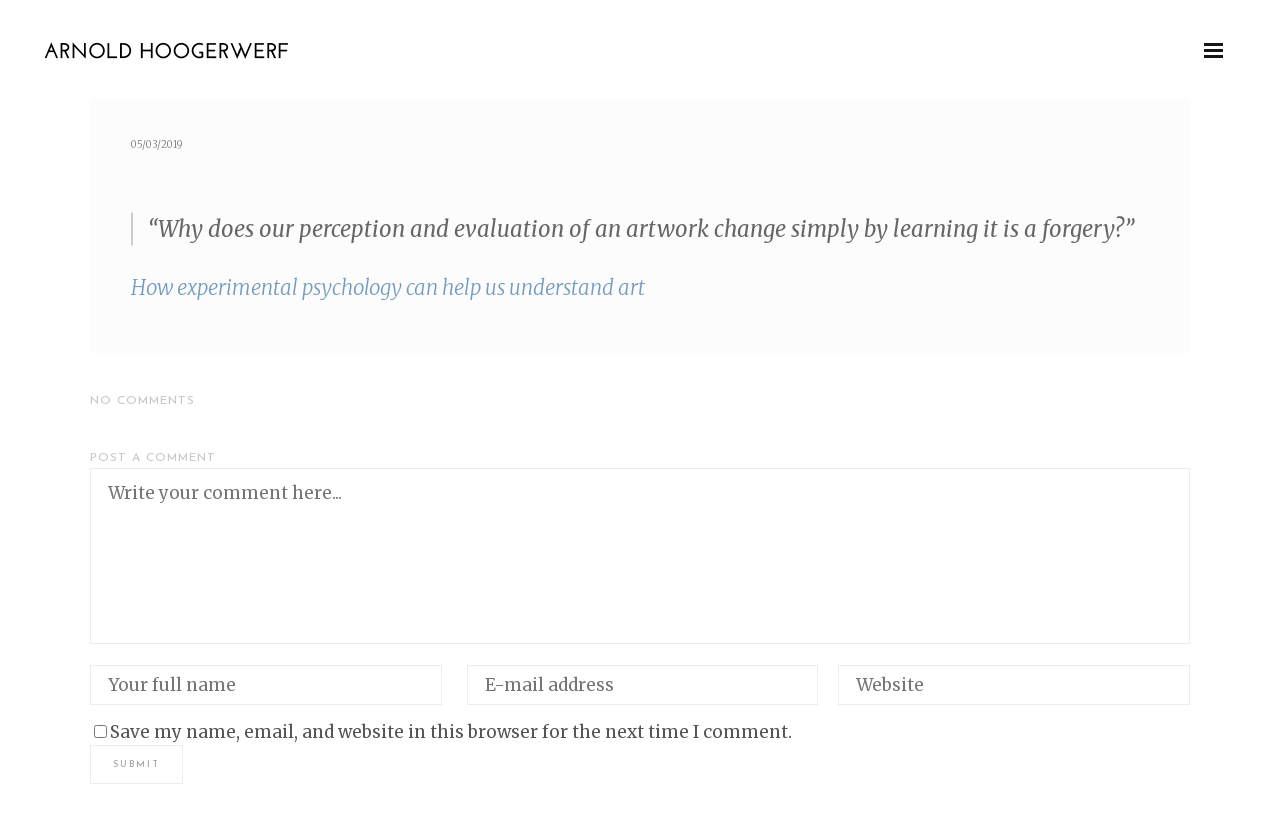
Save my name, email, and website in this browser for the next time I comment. (451, 732)
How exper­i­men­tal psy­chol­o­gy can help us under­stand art (388, 288)
